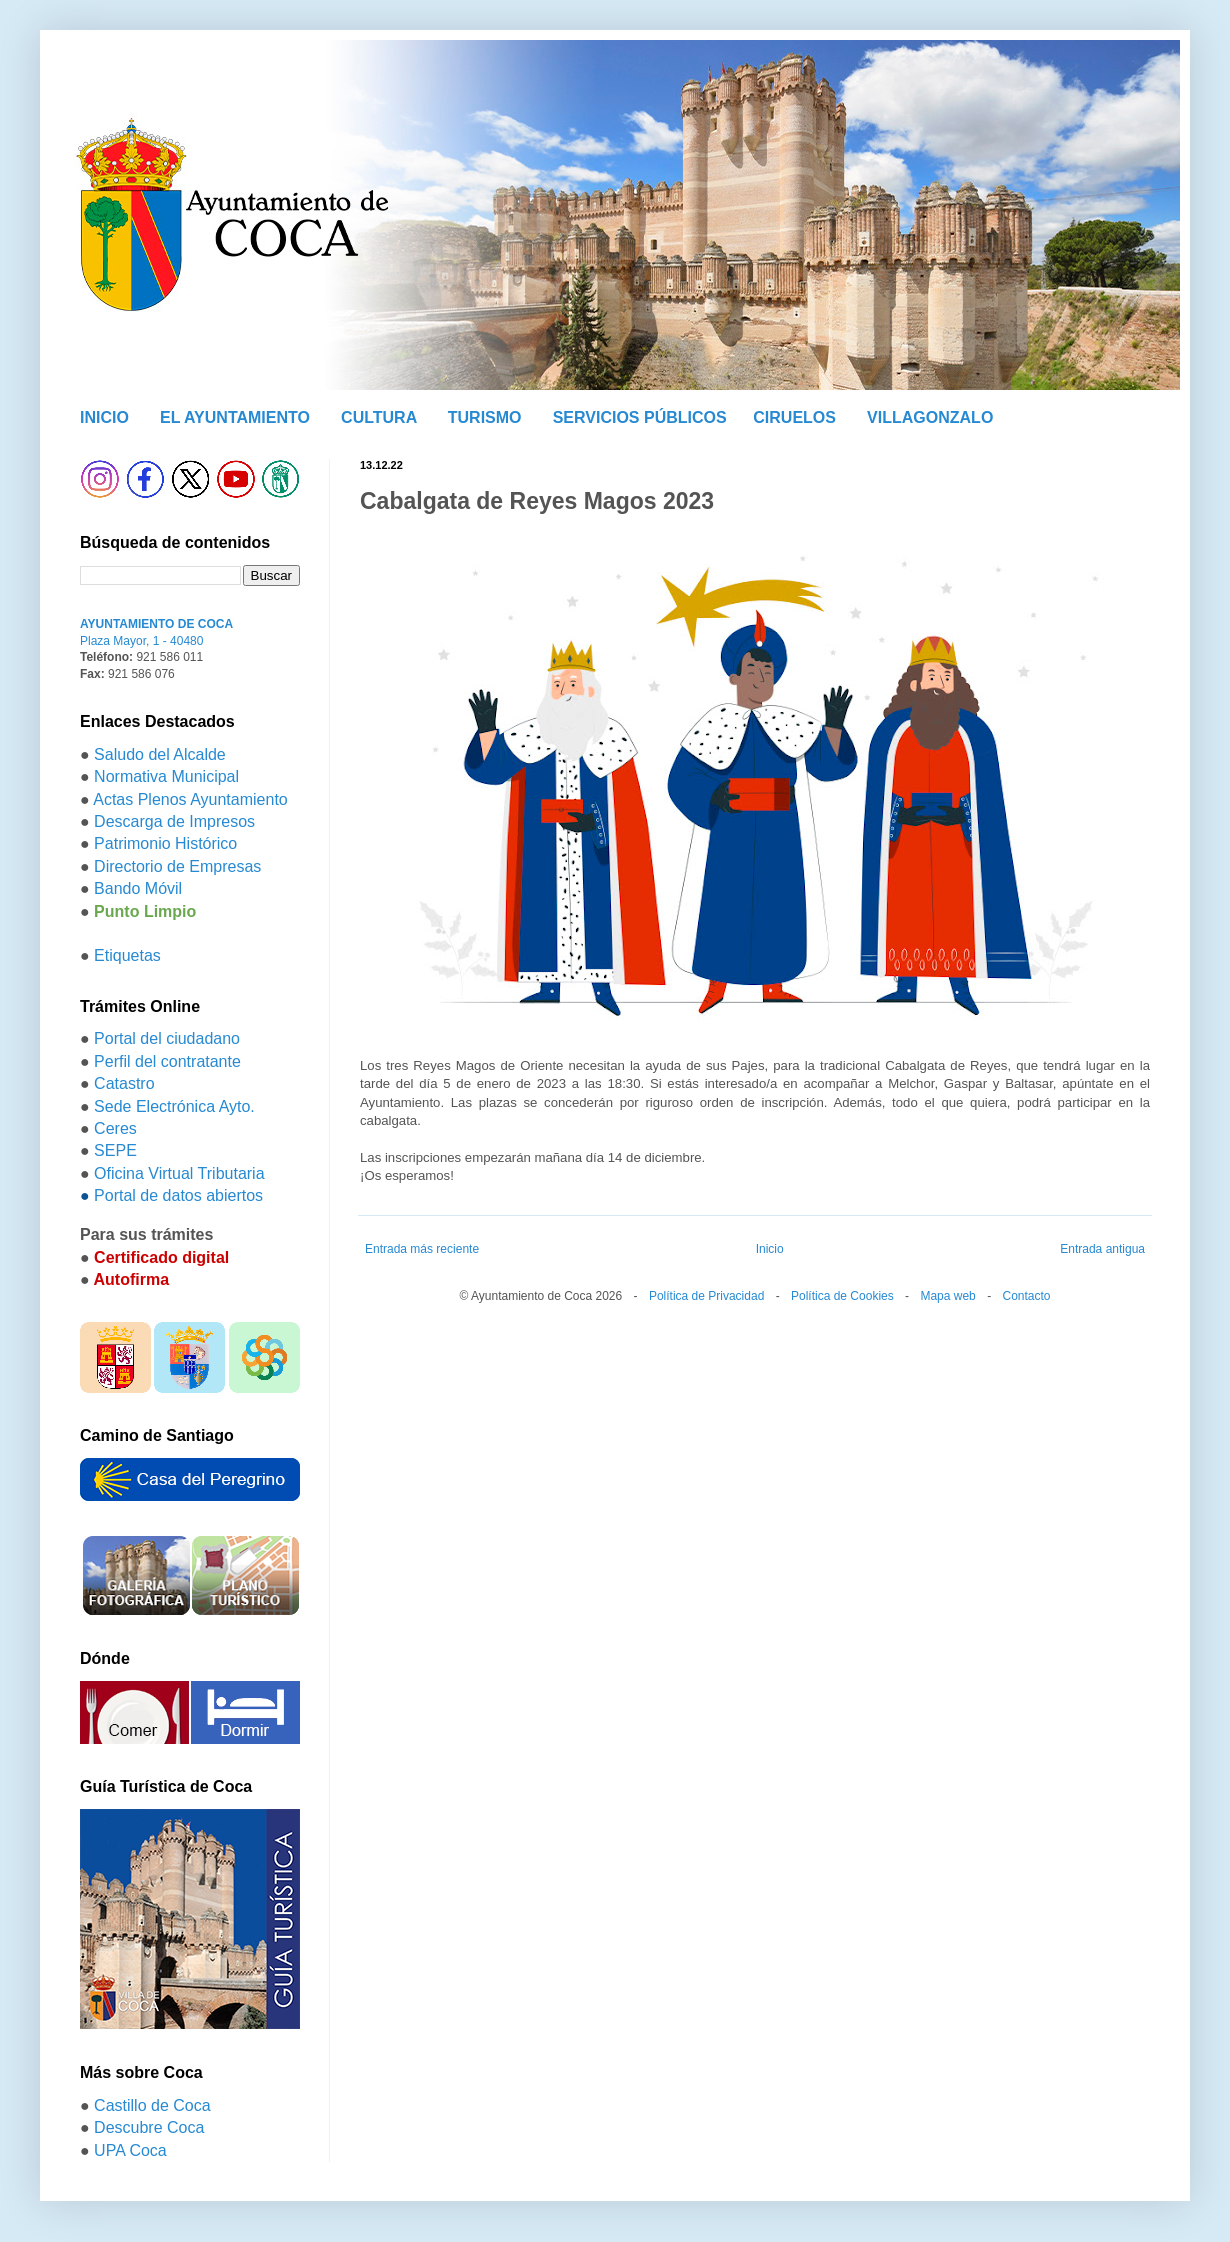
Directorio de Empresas (177, 866)
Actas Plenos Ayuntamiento (190, 799)
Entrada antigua (1102, 1249)
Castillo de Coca (152, 2105)
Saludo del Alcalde (160, 754)
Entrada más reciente (422, 1249)
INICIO (104, 417)
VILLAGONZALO (930, 417)
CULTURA (379, 417)
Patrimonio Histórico (165, 843)
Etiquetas (127, 955)
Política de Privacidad (706, 1296)
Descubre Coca (149, 2127)
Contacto (1026, 1296)
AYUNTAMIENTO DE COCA (156, 624)
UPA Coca (130, 2150)
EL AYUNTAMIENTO (235, 417)
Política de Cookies (842, 1296)
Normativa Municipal (166, 776)
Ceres (115, 1128)
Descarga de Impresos (174, 821)
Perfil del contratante (167, 1061)
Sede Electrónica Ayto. (174, 1106)
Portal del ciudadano (167, 1038)
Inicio (770, 1249)
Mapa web (947, 1296)
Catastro (124, 1083)
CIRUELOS (794, 417)
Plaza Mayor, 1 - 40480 (141, 641)
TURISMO (485, 417)
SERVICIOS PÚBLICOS (640, 417)
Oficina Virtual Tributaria (179, 1173)
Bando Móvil (138, 888)
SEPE (115, 1150)
